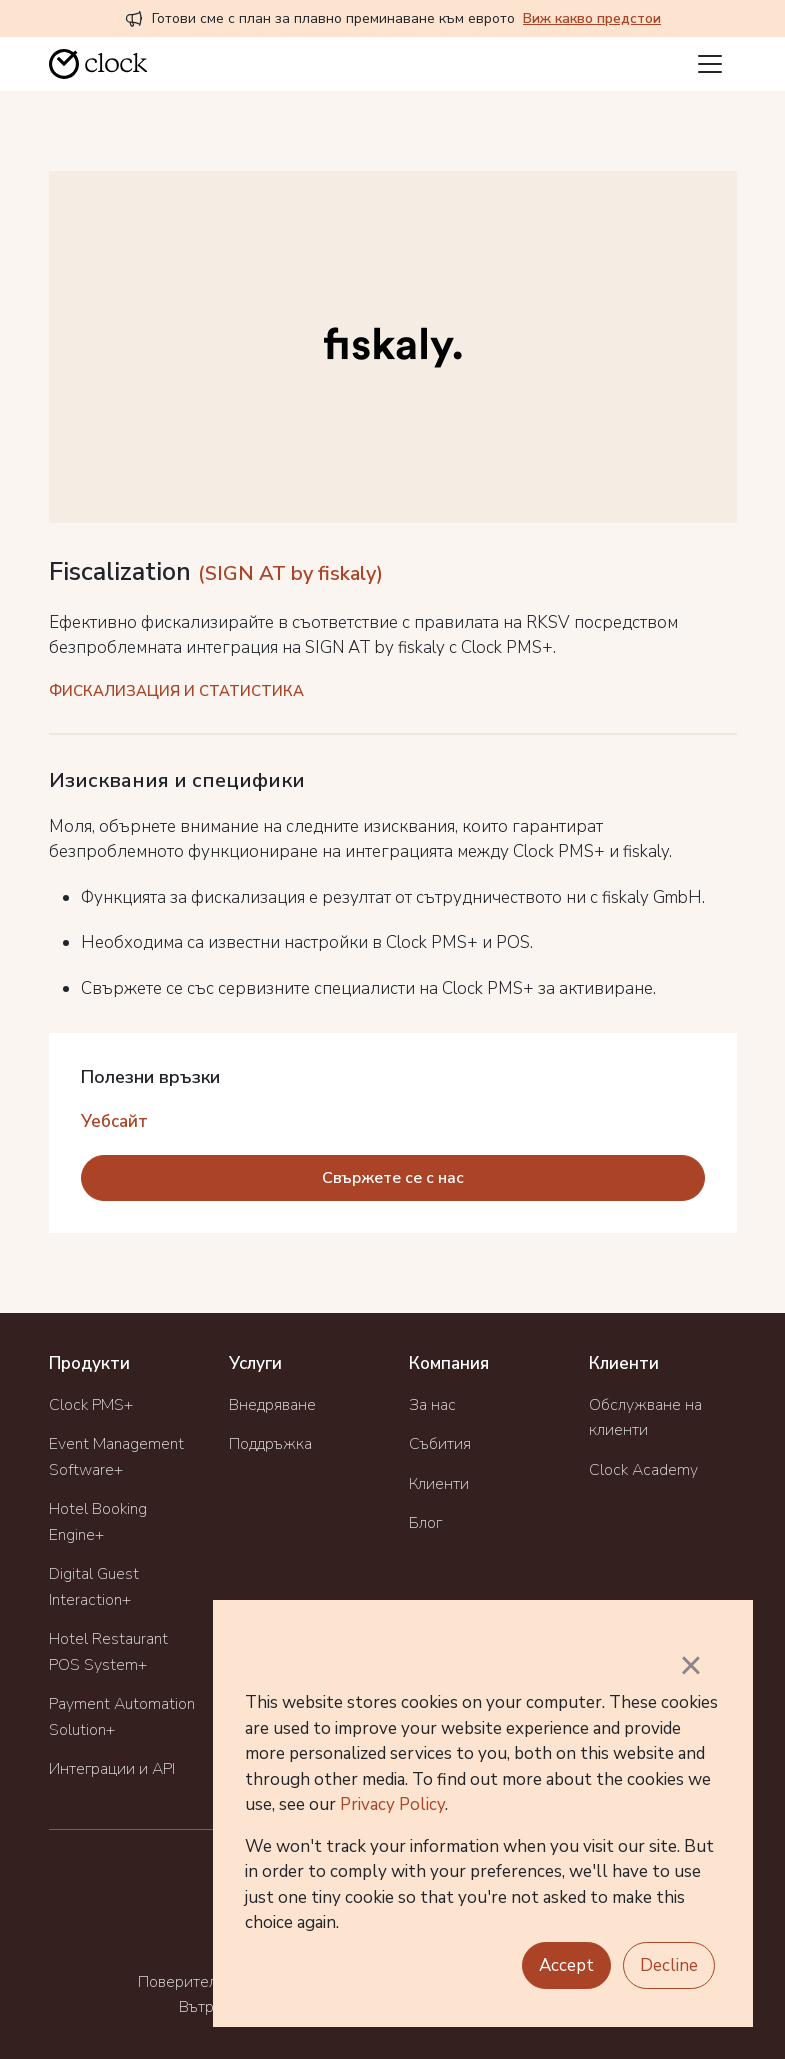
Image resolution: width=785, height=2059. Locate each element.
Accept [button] (566, 1965)
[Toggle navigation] (710, 64)
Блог (425, 1523)
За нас (432, 1405)
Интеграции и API (112, 1769)
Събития (440, 1444)
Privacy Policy (392, 1804)
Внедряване (272, 1405)
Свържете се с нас (393, 1178)
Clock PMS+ (91, 1405)
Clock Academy (643, 1470)
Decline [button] (669, 1965)
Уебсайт (114, 1121)
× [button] (690, 1665)
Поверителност (194, 1982)
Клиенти (439, 1484)
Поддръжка (270, 1444)
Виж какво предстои (592, 18)
